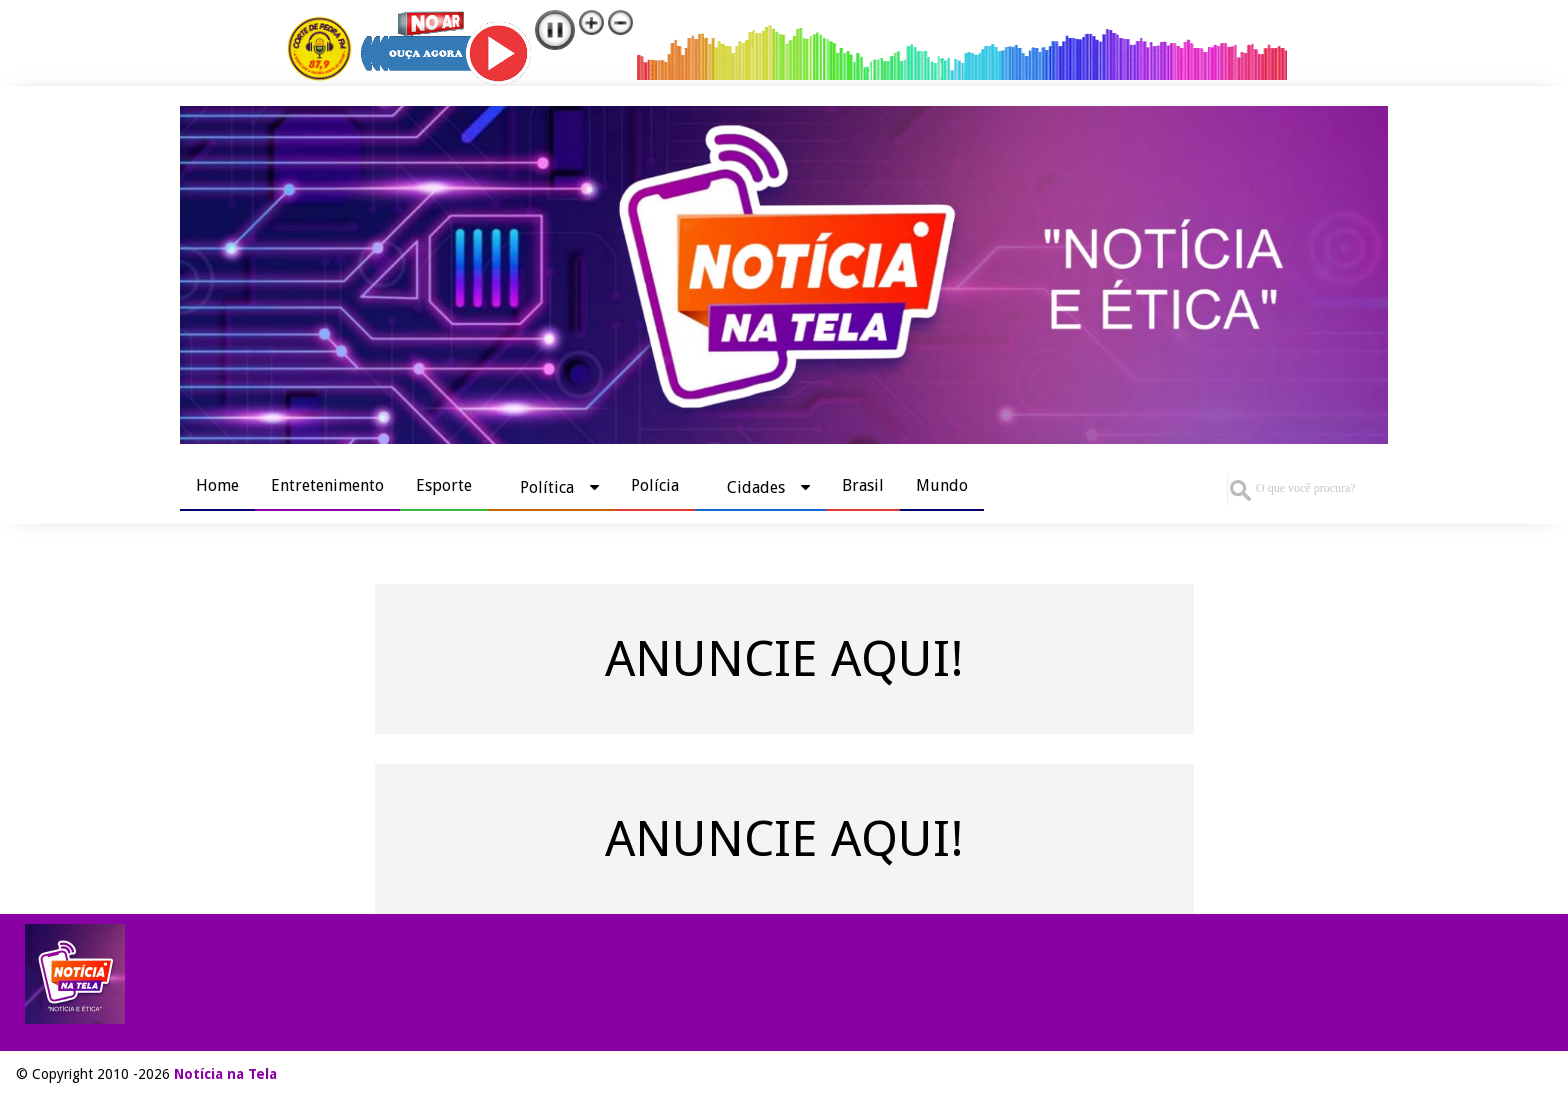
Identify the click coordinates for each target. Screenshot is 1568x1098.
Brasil (863, 485)
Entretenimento (327, 485)
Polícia (655, 485)
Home (217, 485)
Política (547, 487)
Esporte (444, 485)
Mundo (942, 485)
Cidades (756, 487)
